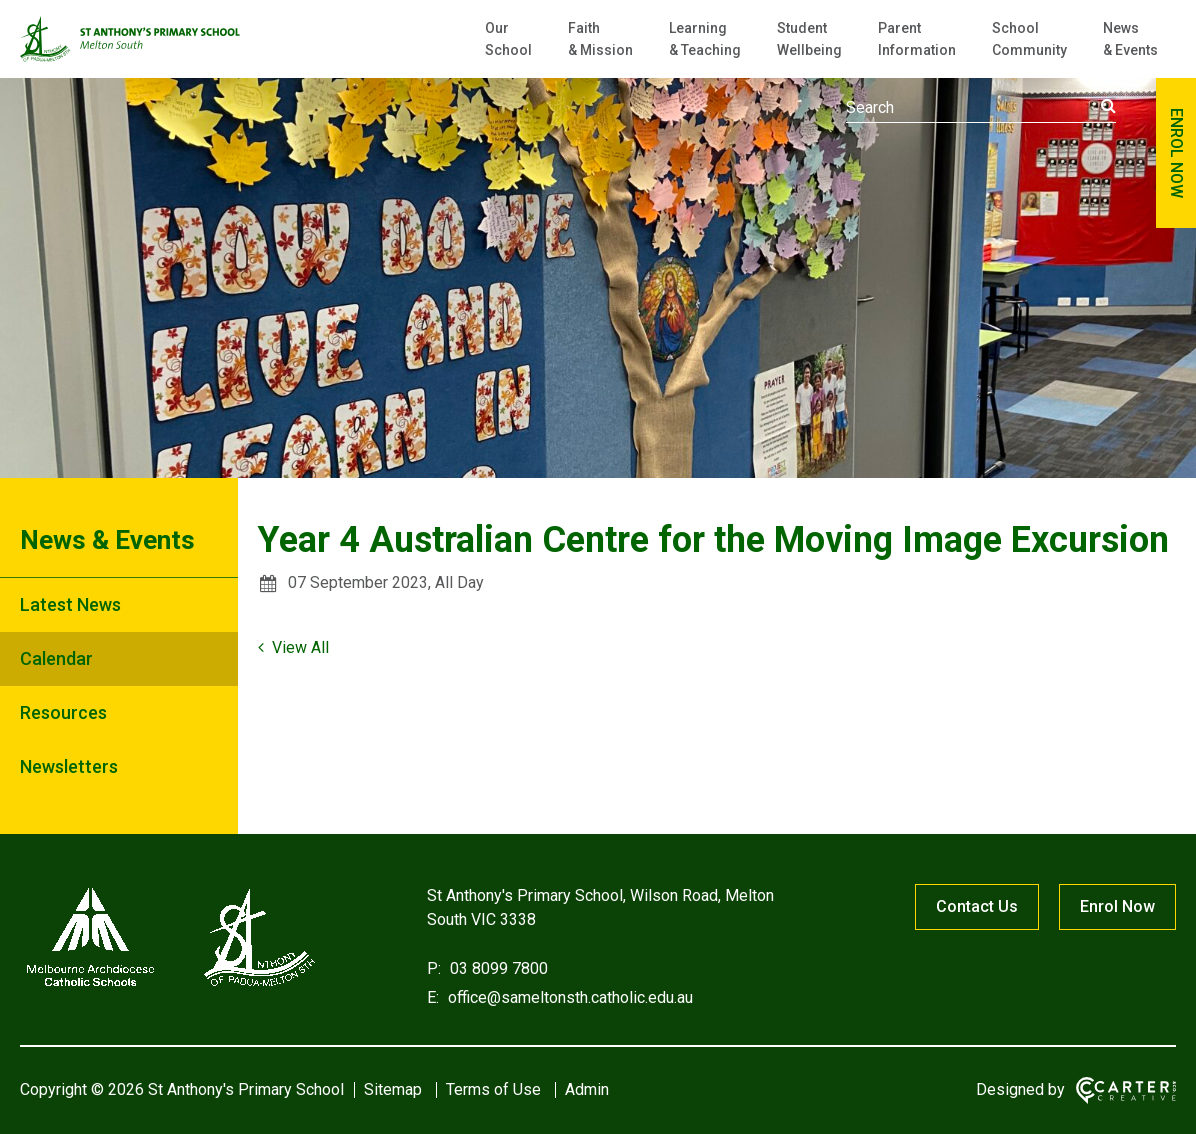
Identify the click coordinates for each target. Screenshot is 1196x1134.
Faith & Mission (600, 39)
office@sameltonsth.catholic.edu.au (568, 997)
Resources (63, 712)
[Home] (170, 986)
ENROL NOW (1176, 153)
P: (434, 968)
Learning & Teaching (705, 39)
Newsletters (69, 766)
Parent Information (917, 39)
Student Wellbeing (809, 39)
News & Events (1130, 39)
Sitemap (393, 1089)
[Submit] (1108, 106)
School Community (1029, 39)
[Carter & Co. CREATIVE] (1126, 1090)
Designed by (1020, 1089)
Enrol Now (1117, 906)
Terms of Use (493, 1089)
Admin (587, 1089)
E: (433, 997)
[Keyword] (981, 108)
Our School (508, 39)
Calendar (56, 658)
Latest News (70, 604)
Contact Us (977, 906)
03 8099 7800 (497, 968)
